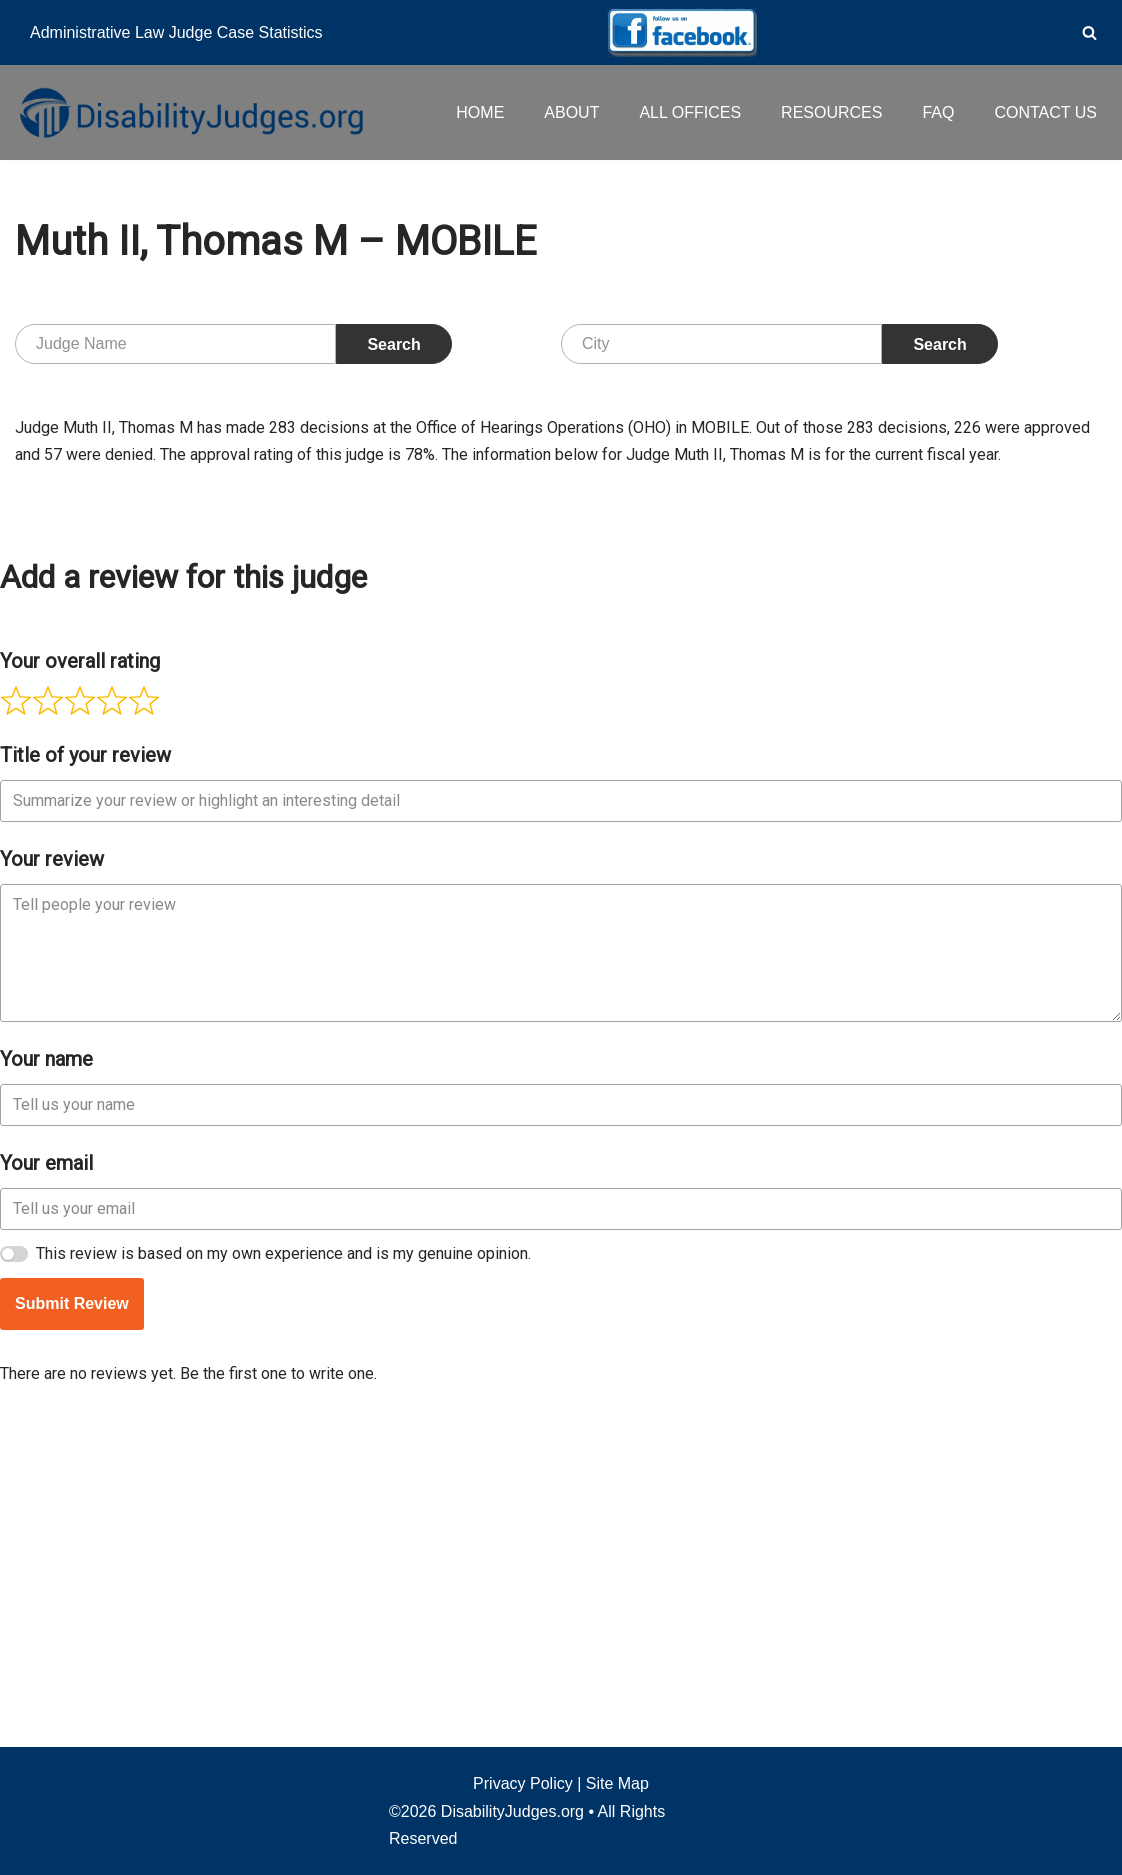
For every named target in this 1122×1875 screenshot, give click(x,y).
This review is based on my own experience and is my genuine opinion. (283, 1553)
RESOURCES (831, 112)
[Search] (1089, 32)
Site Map (617, 1783)
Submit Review (72, 1603)
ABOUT (571, 112)
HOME (480, 112)
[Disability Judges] (190, 112)
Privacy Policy (523, 1783)
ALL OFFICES (690, 112)
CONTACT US (1045, 112)
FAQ (938, 112)
